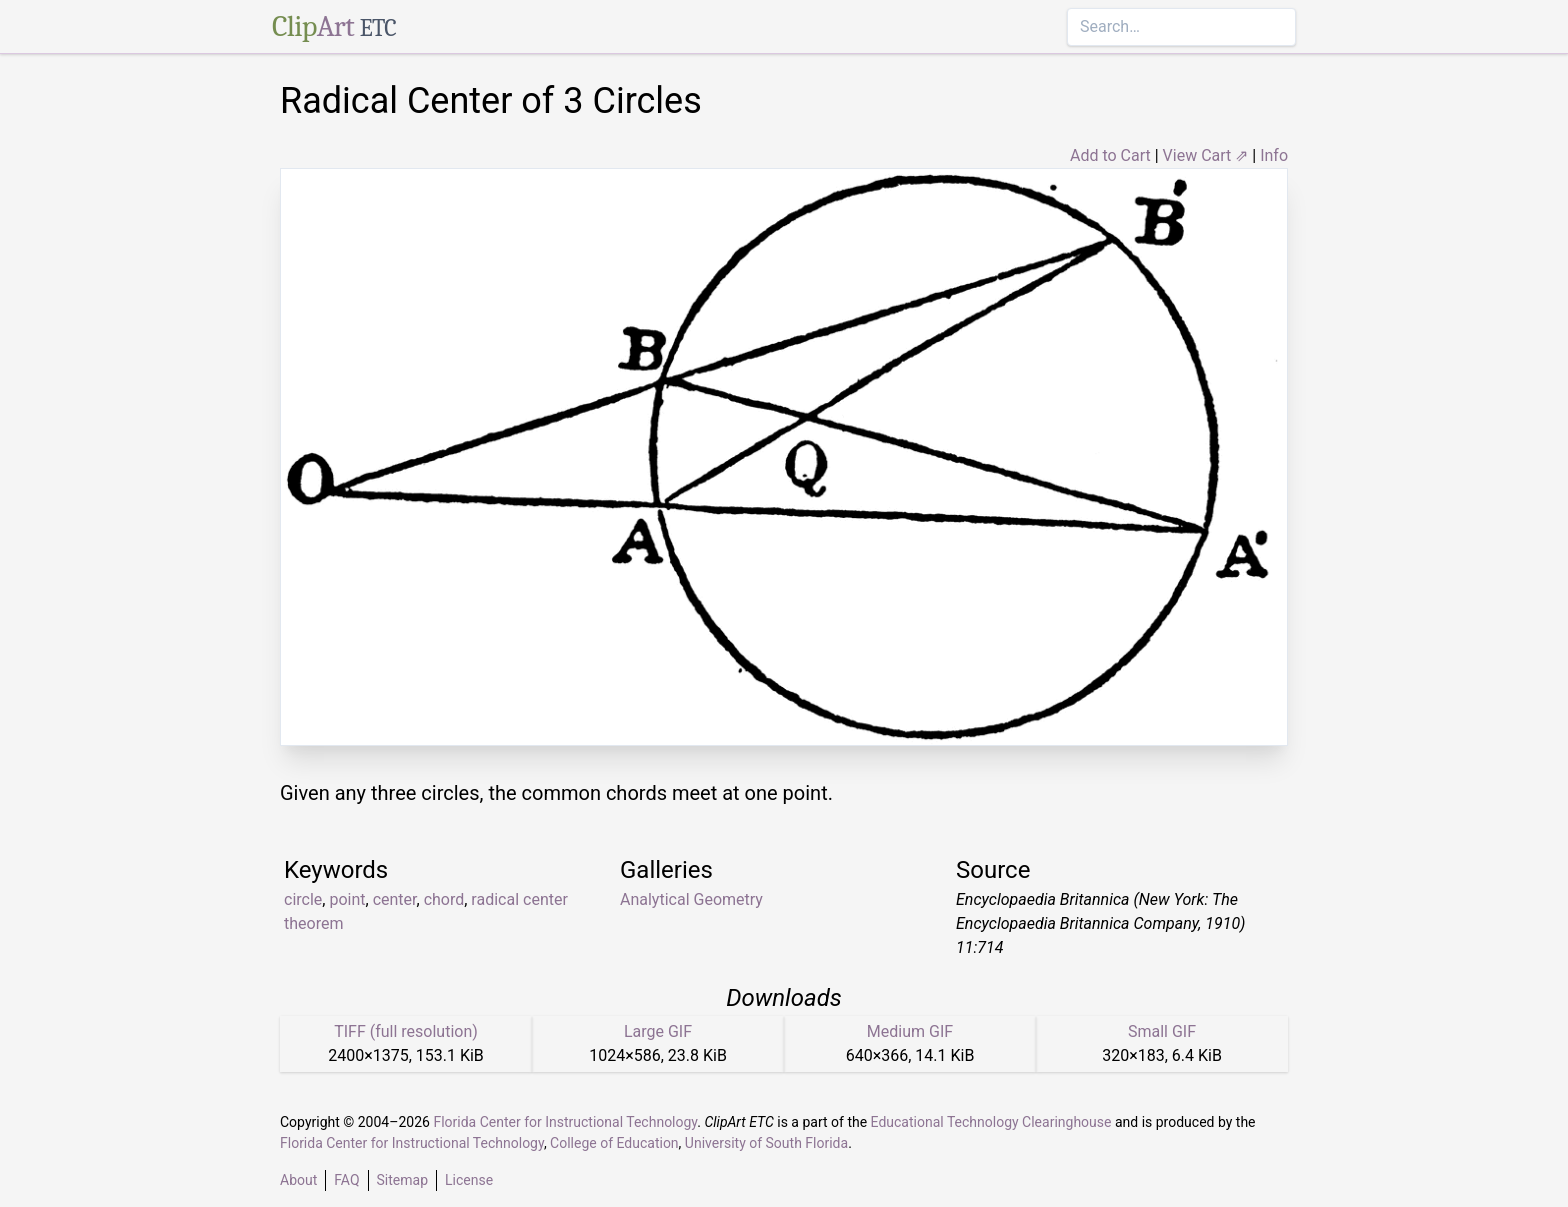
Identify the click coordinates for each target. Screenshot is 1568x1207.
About (298, 1180)
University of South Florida (766, 1143)
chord (444, 899)
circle (303, 899)
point (347, 899)
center (395, 899)
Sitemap (402, 1180)
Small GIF (1162, 1031)
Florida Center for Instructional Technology (565, 1122)
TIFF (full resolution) (406, 1031)
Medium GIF (910, 1031)
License (469, 1180)
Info (1274, 155)
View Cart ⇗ (1206, 155)
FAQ (346, 1180)
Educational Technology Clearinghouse (991, 1122)
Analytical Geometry (691, 899)
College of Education (614, 1143)
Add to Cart (1110, 155)
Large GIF (658, 1031)
